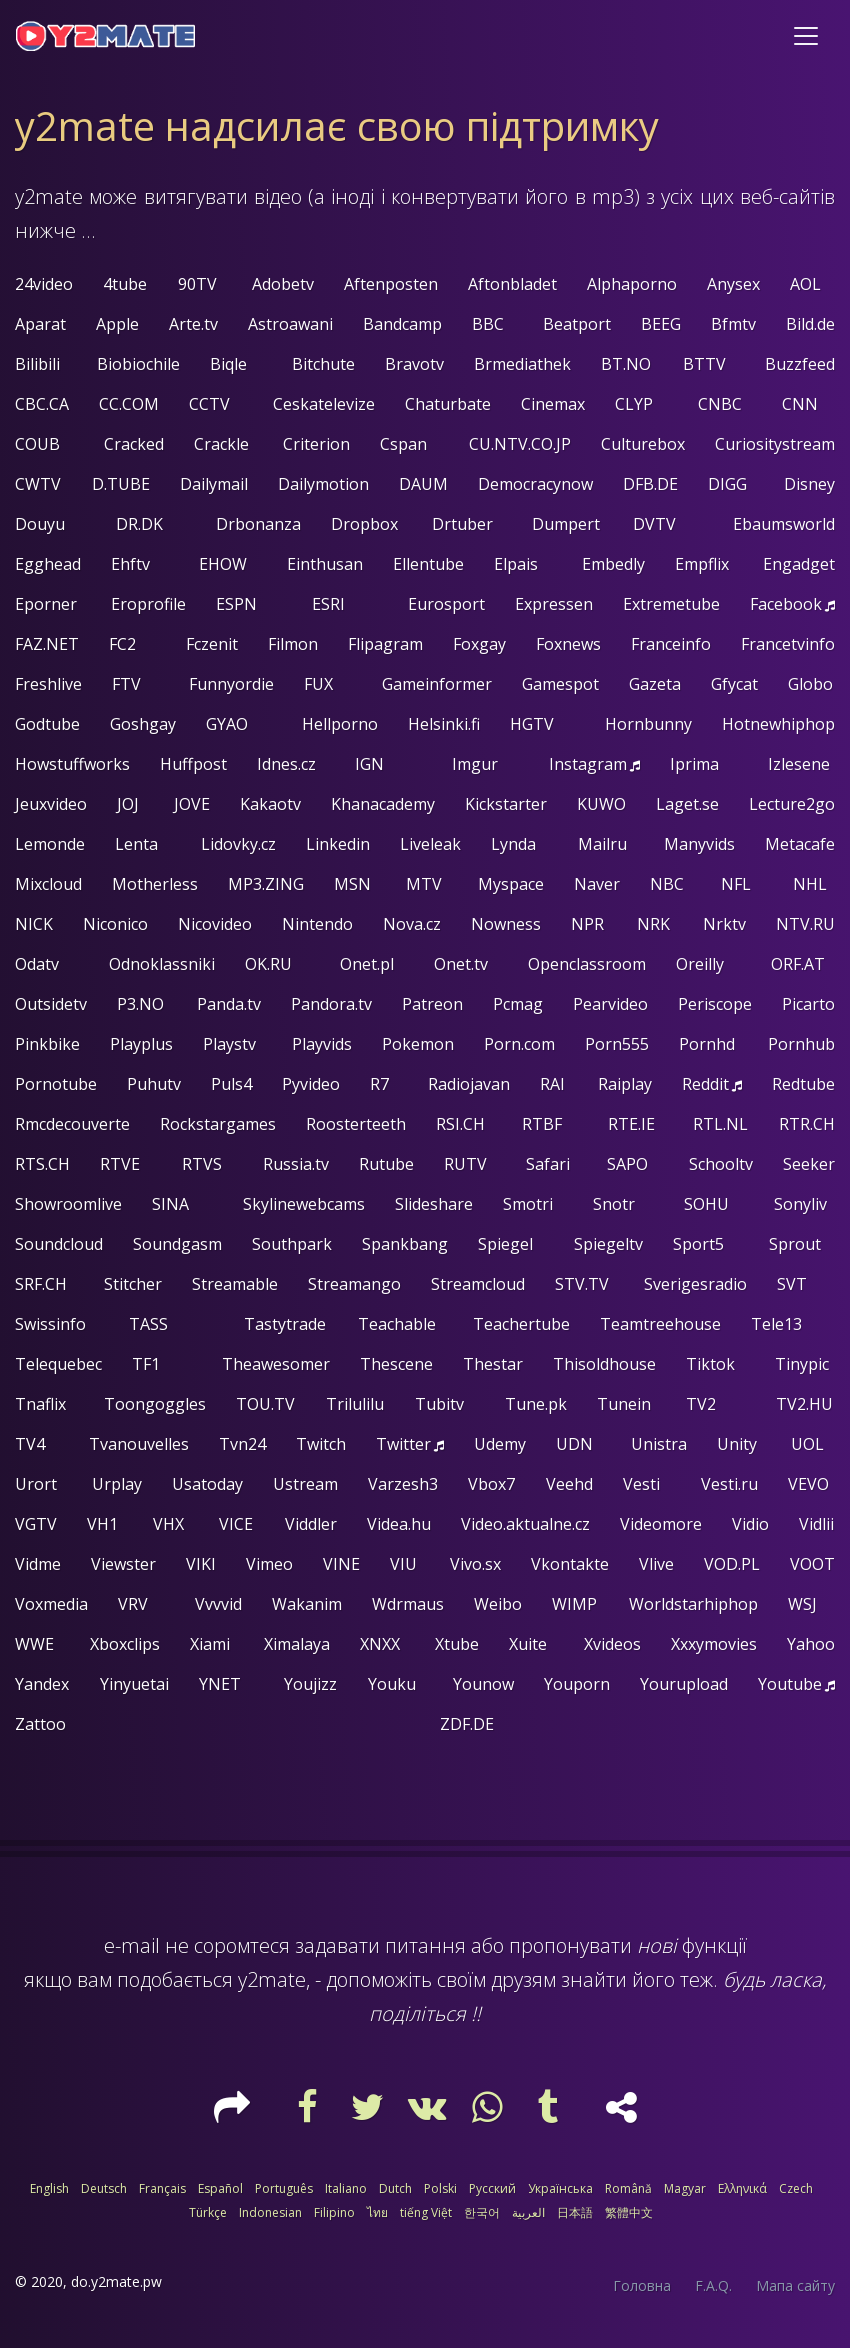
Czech (796, 2188)
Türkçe (208, 2212)
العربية (528, 2212)
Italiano (346, 2188)
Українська (560, 2188)
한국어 (482, 2212)
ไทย (377, 2212)
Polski (440, 2188)
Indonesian (270, 2212)
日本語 (575, 2212)
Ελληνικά (742, 2188)
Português (284, 2188)
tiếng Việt (426, 2212)
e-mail (132, 1945)
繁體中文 (629, 2212)
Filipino (334, 2212)
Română (628, 2188)
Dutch (395, 2188)
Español (220, 2188)
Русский (492, 2188)
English (49, 2188)
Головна (642, 2285)
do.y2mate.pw (116, 2281)
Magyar (685, 2188)
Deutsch (104, 2188)
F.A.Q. (713, 2285)
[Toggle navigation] (806, 36)
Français (162, 2188)
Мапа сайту (795, 2285)
